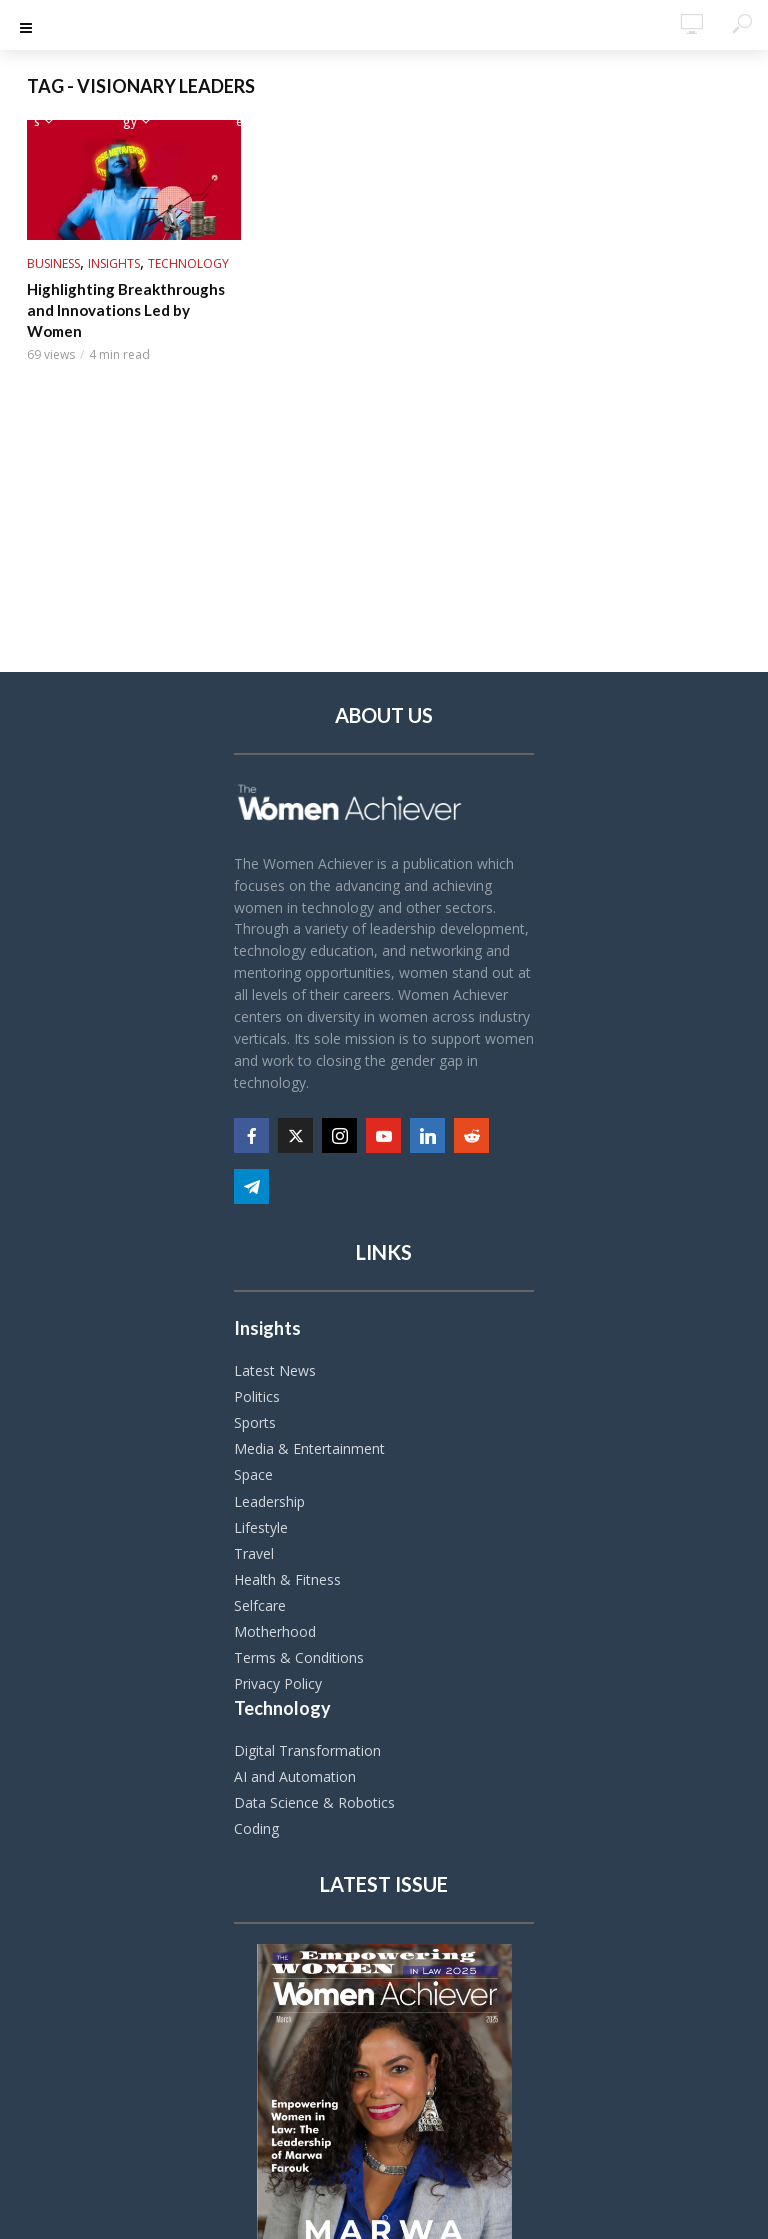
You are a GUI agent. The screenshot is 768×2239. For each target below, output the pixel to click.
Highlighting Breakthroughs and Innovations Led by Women (133, 298)
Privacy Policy (278, 1683)
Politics (257, 1396)
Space (253, 1474)
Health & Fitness (287, 1579)
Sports (255, 1422)
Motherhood (275, 1631)
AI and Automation (295, 1776)
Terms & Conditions (299, 1657)
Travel (254, 1553)
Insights (114, 263)
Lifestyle (261, 1527)
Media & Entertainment (309, 1448)
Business (53, 263)
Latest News (275, 1370)
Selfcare (260, 1605)
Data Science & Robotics (314, 1802)
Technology (188, 263)
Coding (256, 1828)
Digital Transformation (307, 1750)
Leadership (269, 1501)
